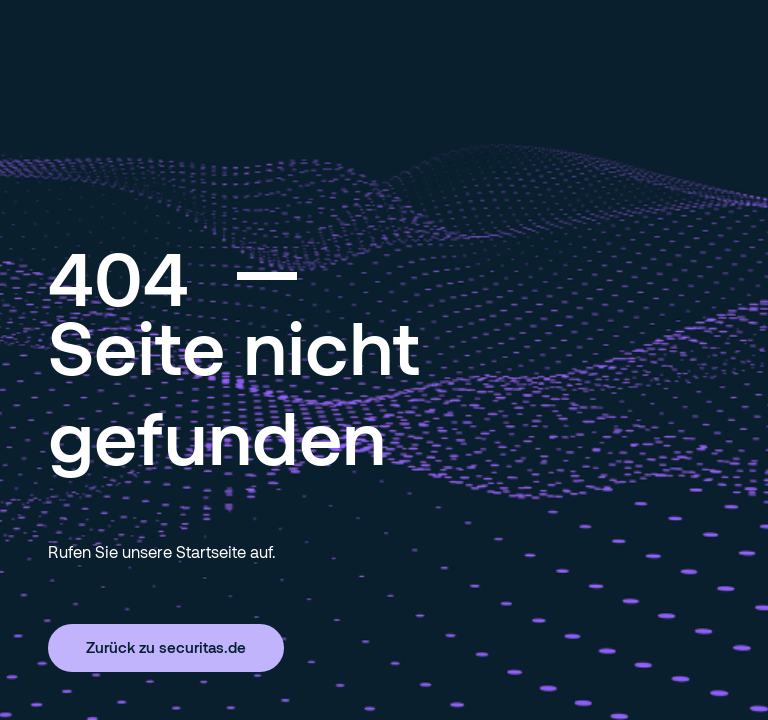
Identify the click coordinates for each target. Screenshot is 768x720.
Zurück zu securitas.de (166, 647)
